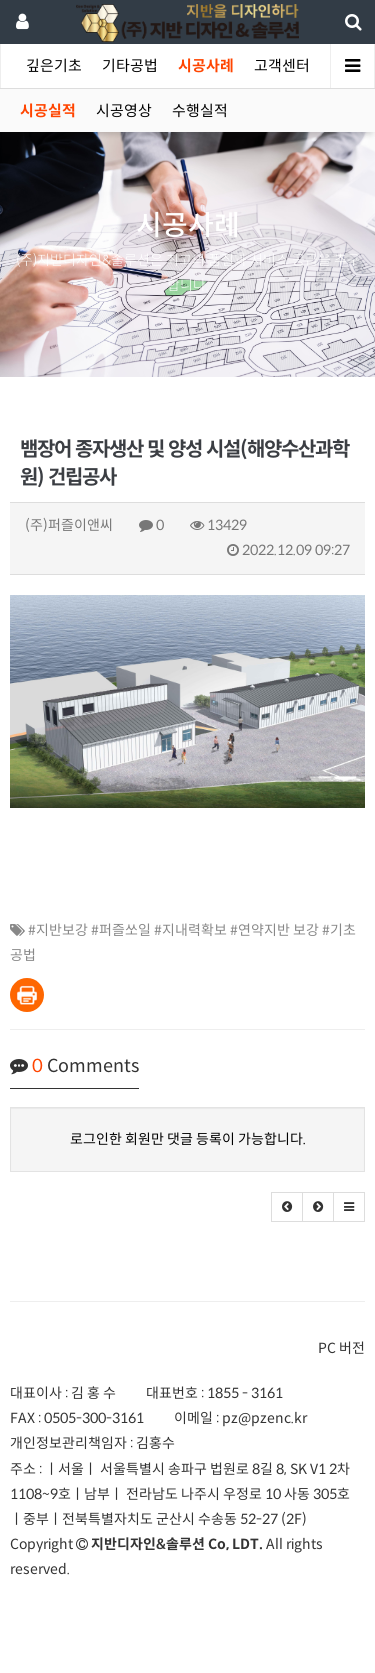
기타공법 (130, 65)
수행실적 (200, 110)
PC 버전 (341, 1348)
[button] (287, 1207)
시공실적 (48, 110)
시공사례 (206, 65)
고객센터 (282, 65)
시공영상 (124, 110)
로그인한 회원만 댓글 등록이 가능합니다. (188, 1139)
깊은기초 (54, 65)
